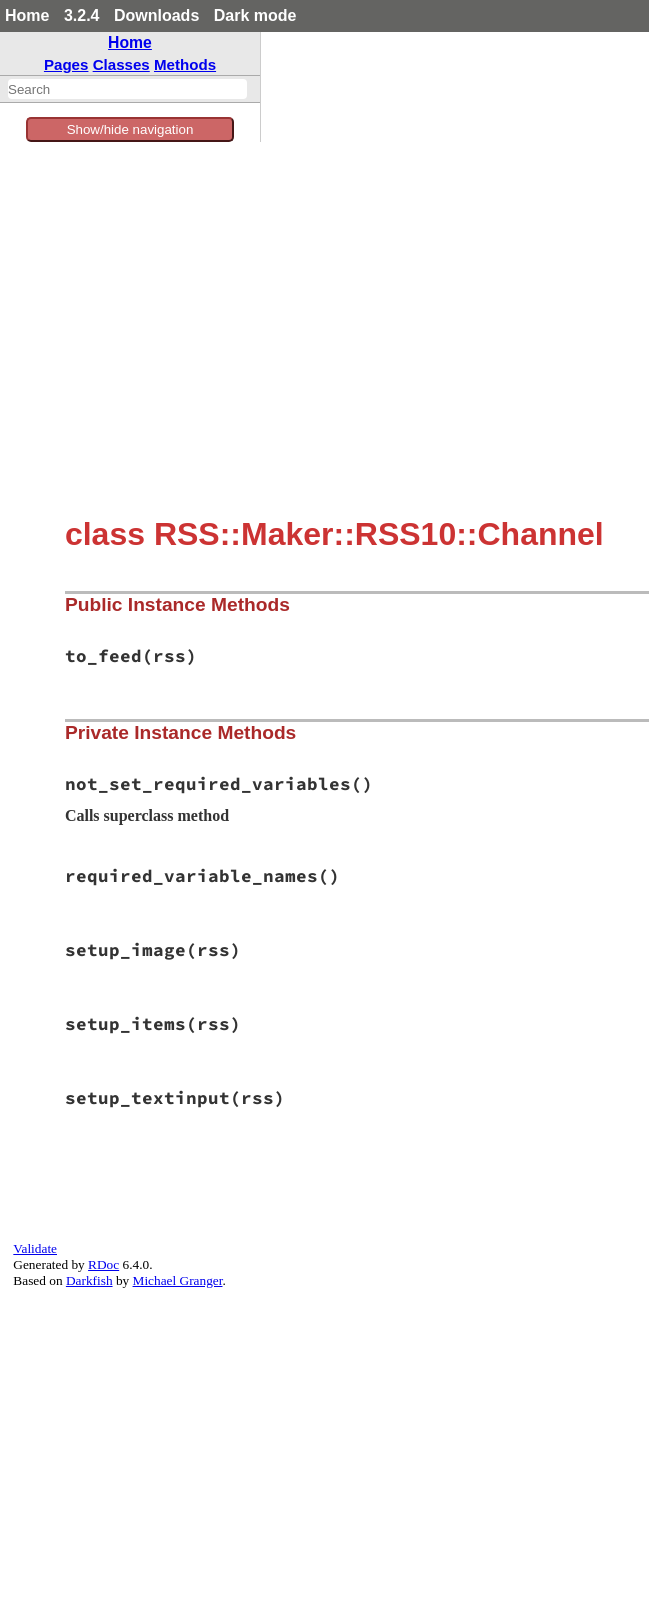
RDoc (103, 1264)
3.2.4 (82, 15)
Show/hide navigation (130, 129)
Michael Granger (178, 1280)
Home (27, 15)
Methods (185, 64)
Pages (66, 64)
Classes (121, 64)
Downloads (156, 15)
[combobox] (127, 89)
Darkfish (89, 1280)
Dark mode (255, 15)
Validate (35, 1248)
